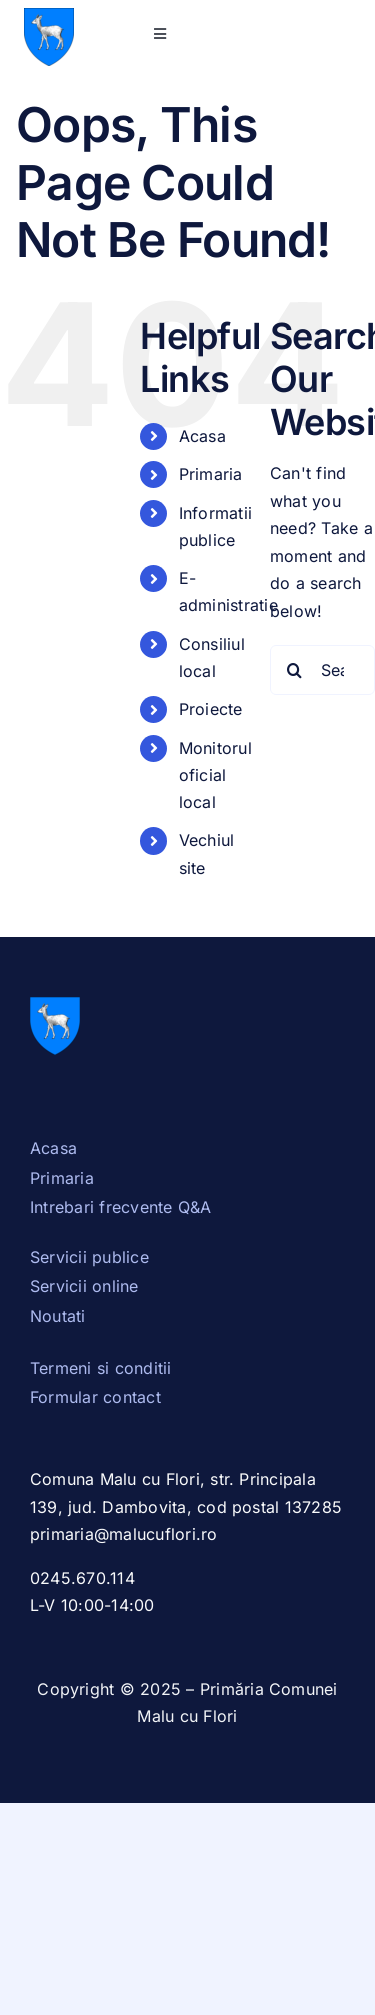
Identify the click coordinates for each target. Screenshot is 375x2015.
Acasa (202, 436)
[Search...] (322, 670)
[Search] (295, 670)
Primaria (211, 474)
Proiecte (211, 709)
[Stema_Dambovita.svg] (49, 16)
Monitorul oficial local (215, 775)
